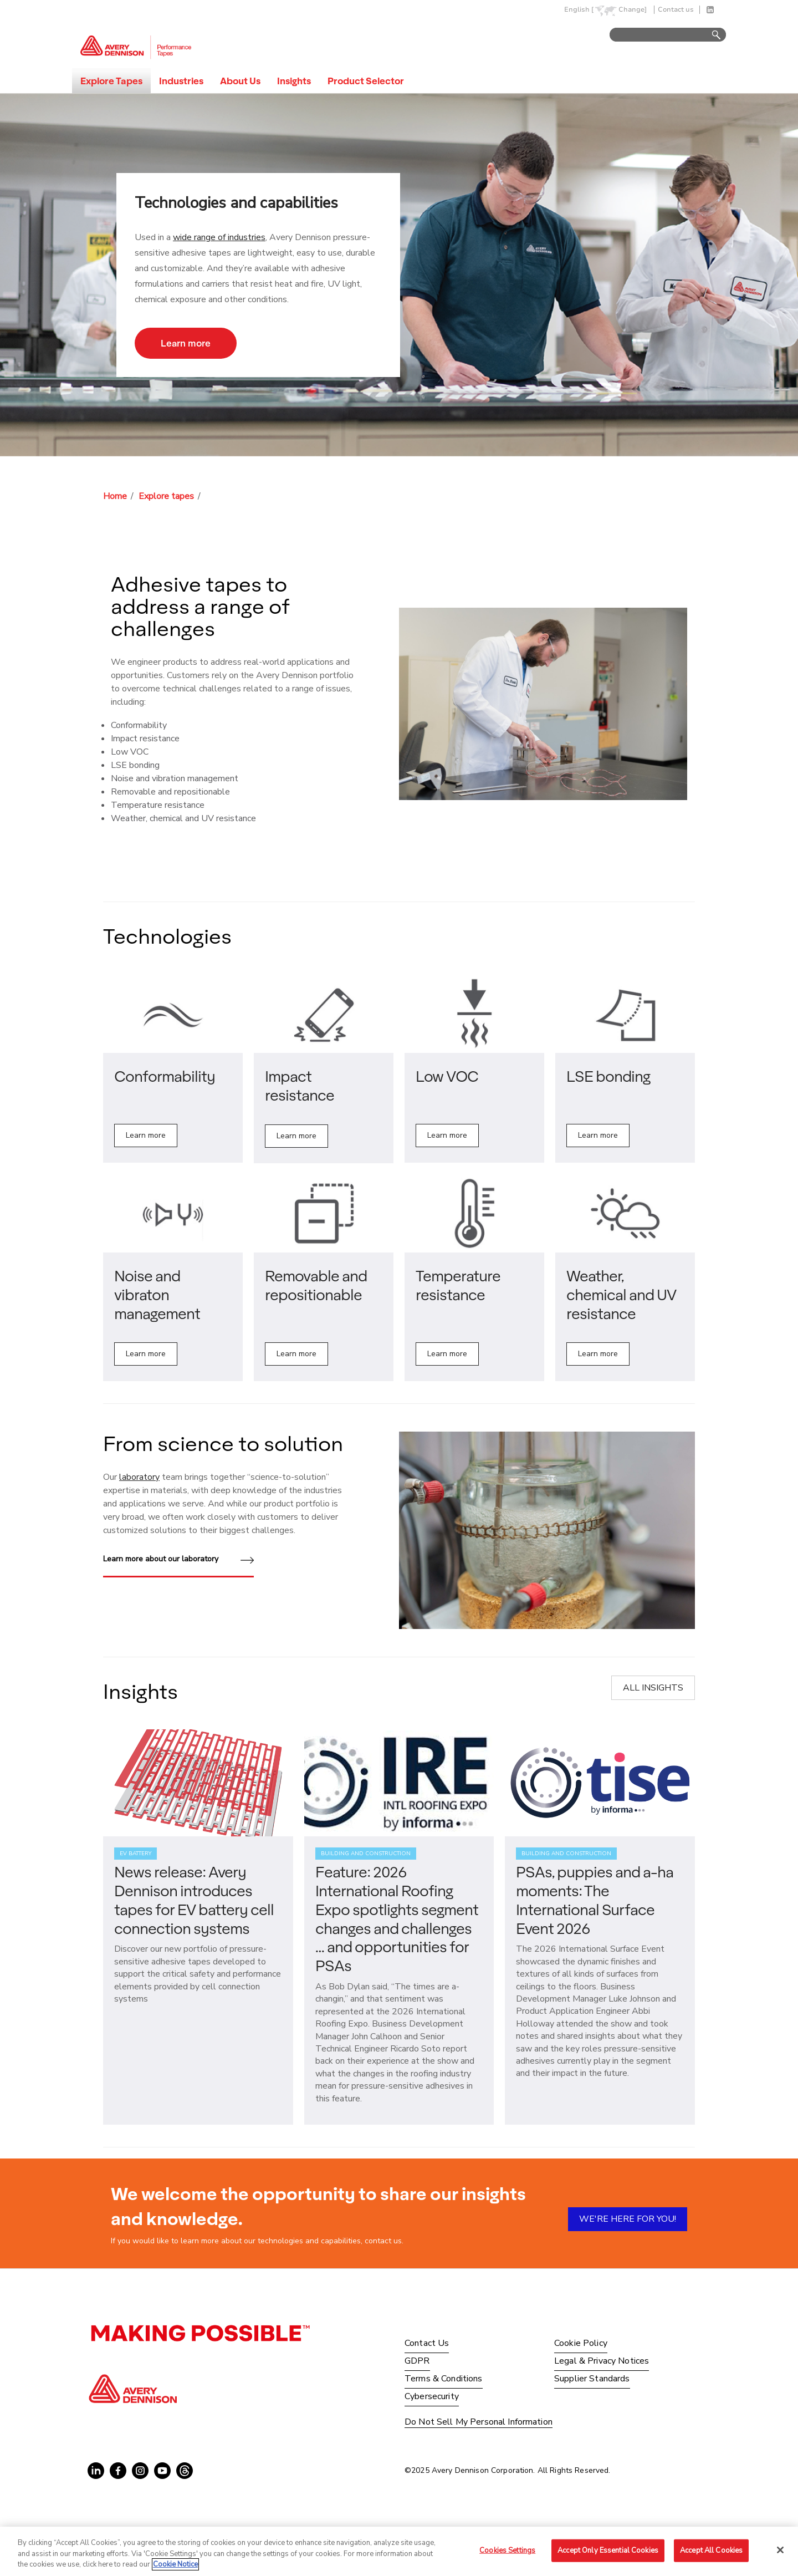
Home (115, 496)
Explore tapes (166, 496)
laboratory (139, 1477)
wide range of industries (219, 237)
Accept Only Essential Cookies (607, 2550)
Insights (294, 80)
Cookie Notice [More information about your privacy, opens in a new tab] (175, 2564)
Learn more (186, 343)
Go (711, 35)
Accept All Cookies (711, 2550)
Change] (632, 10)
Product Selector (366, 80)
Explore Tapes (111, 80)
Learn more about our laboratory (178, 1560)
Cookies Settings (507, 2550)
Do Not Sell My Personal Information (479, 2422)
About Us (240, 80)
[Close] (780, 2550)
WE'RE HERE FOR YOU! (627, 2219)
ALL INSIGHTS (653, 1688)
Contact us (676, 10)
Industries (181, 80)
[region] (399, 2551)
